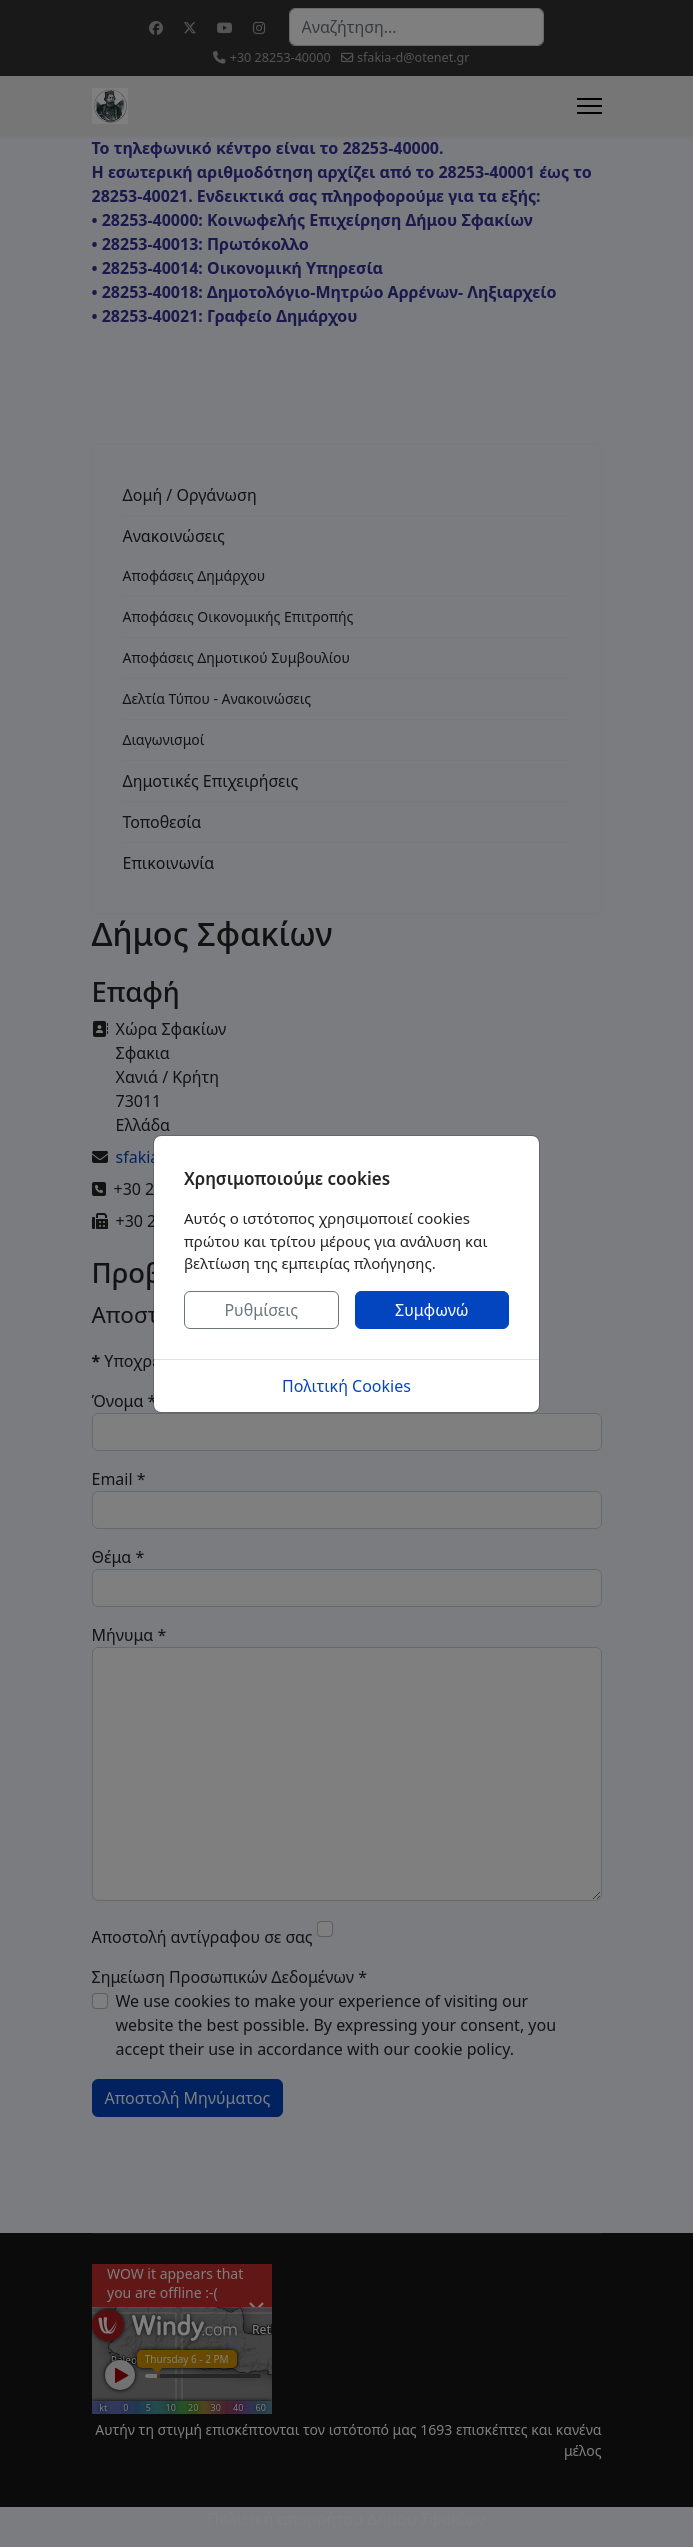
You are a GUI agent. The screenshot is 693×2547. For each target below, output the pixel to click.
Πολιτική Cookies (346, 1386)
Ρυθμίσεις (261, 1310)
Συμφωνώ (432, 1310)
